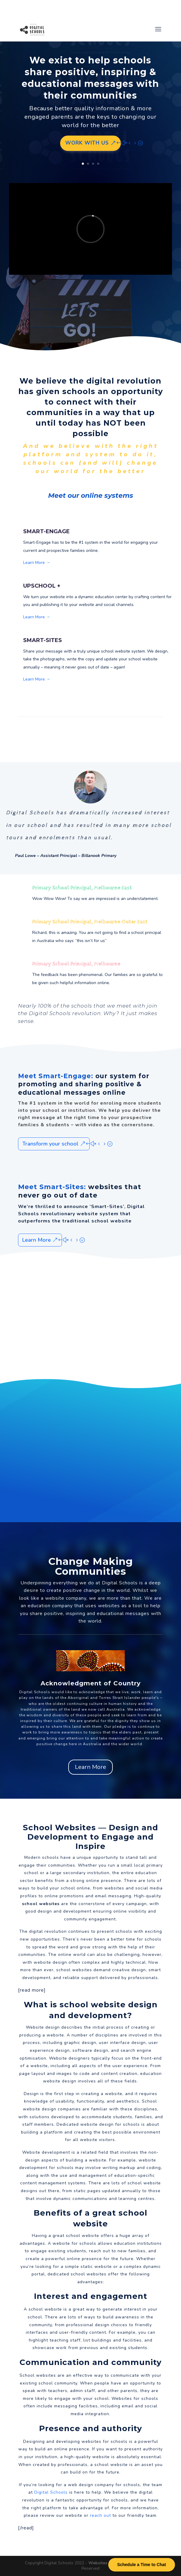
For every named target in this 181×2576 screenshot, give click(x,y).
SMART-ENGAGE (46, 531)
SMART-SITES (42, 640)
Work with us (87, 142)
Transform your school (50, 1143)
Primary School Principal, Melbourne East (82, 888)
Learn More (36, 1240)
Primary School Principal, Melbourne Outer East (90, 922)
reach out (100, 2515)
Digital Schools (120, 1583)
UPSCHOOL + (41, 586)
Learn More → (36, 562)
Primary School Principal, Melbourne (76, 964)
